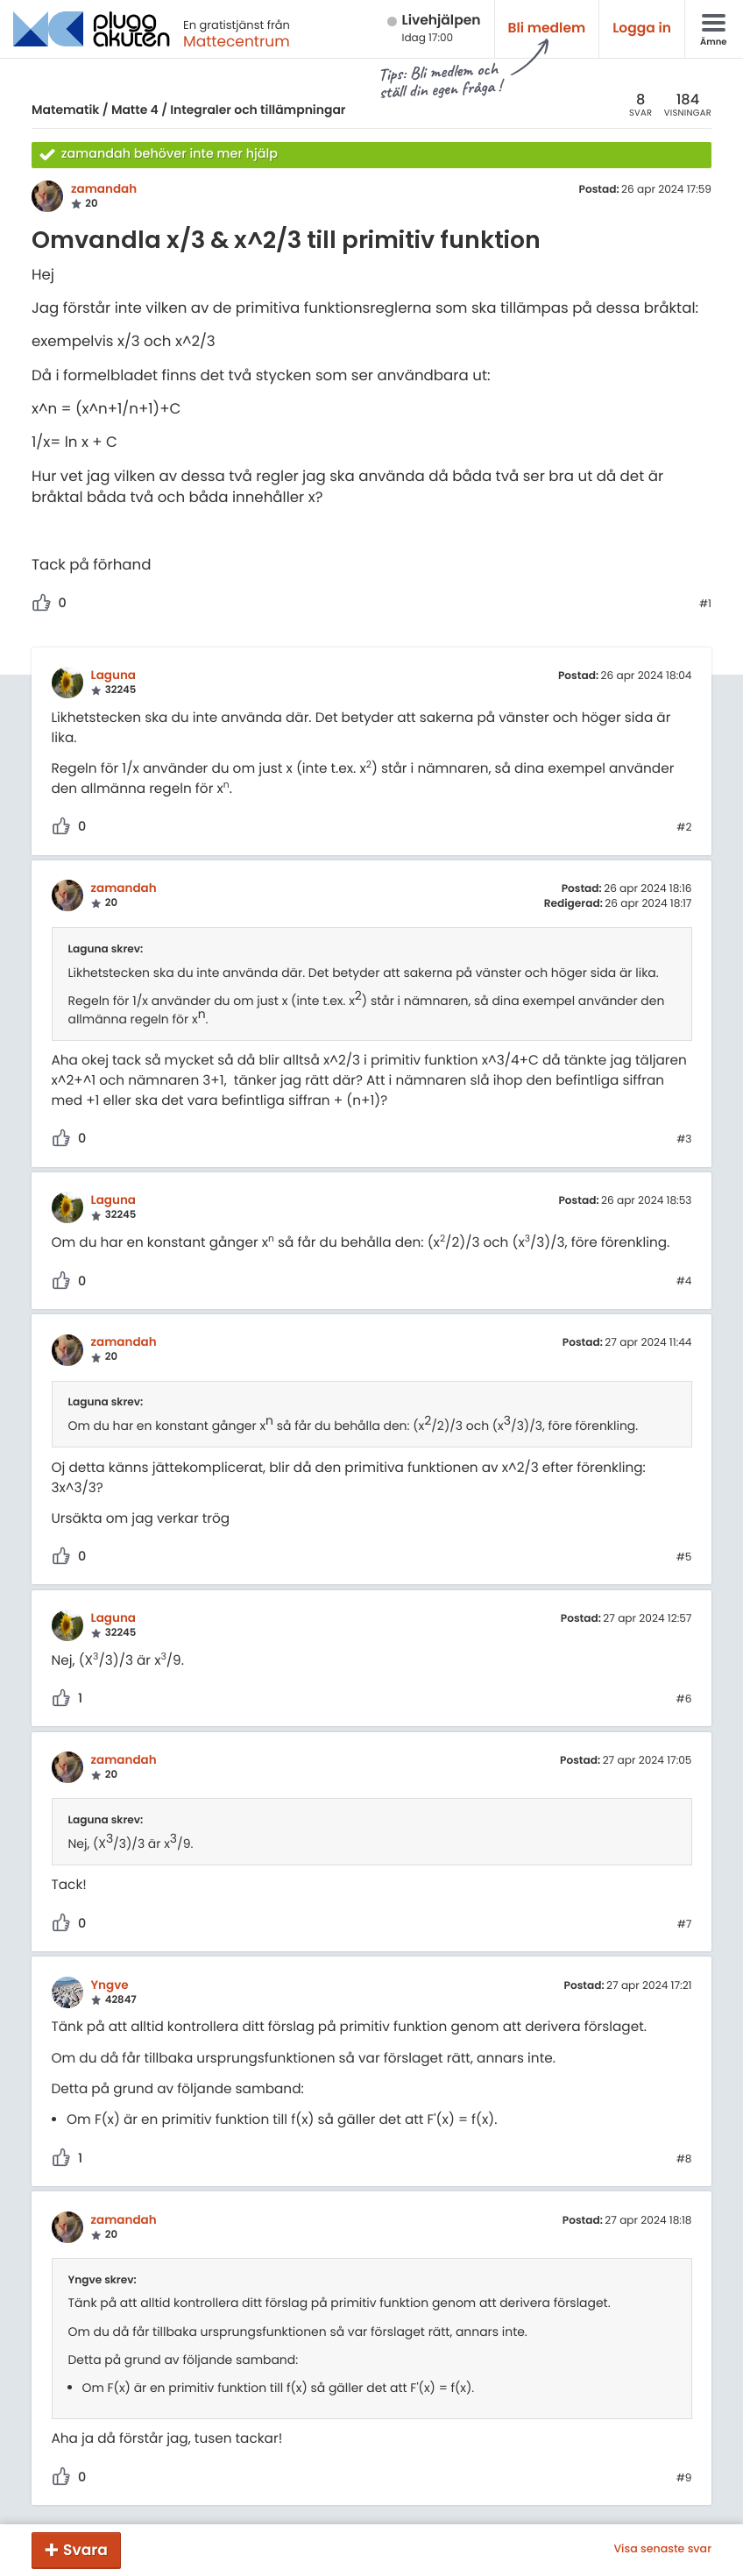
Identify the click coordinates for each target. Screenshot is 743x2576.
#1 (705, 605)
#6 (684, 1700)
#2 (683, 828)
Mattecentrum (236, 41)
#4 (684, 1282)
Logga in (641, 28)
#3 (683, 1140)
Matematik (65, 109)
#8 (684, 2160)
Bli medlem (547, 28)
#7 (684, 1925)
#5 (684, 1558)
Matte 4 (135, 109)
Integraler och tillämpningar (257, 109)
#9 (684, 2479)
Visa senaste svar (662, 2550)
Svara (85, 2549)
